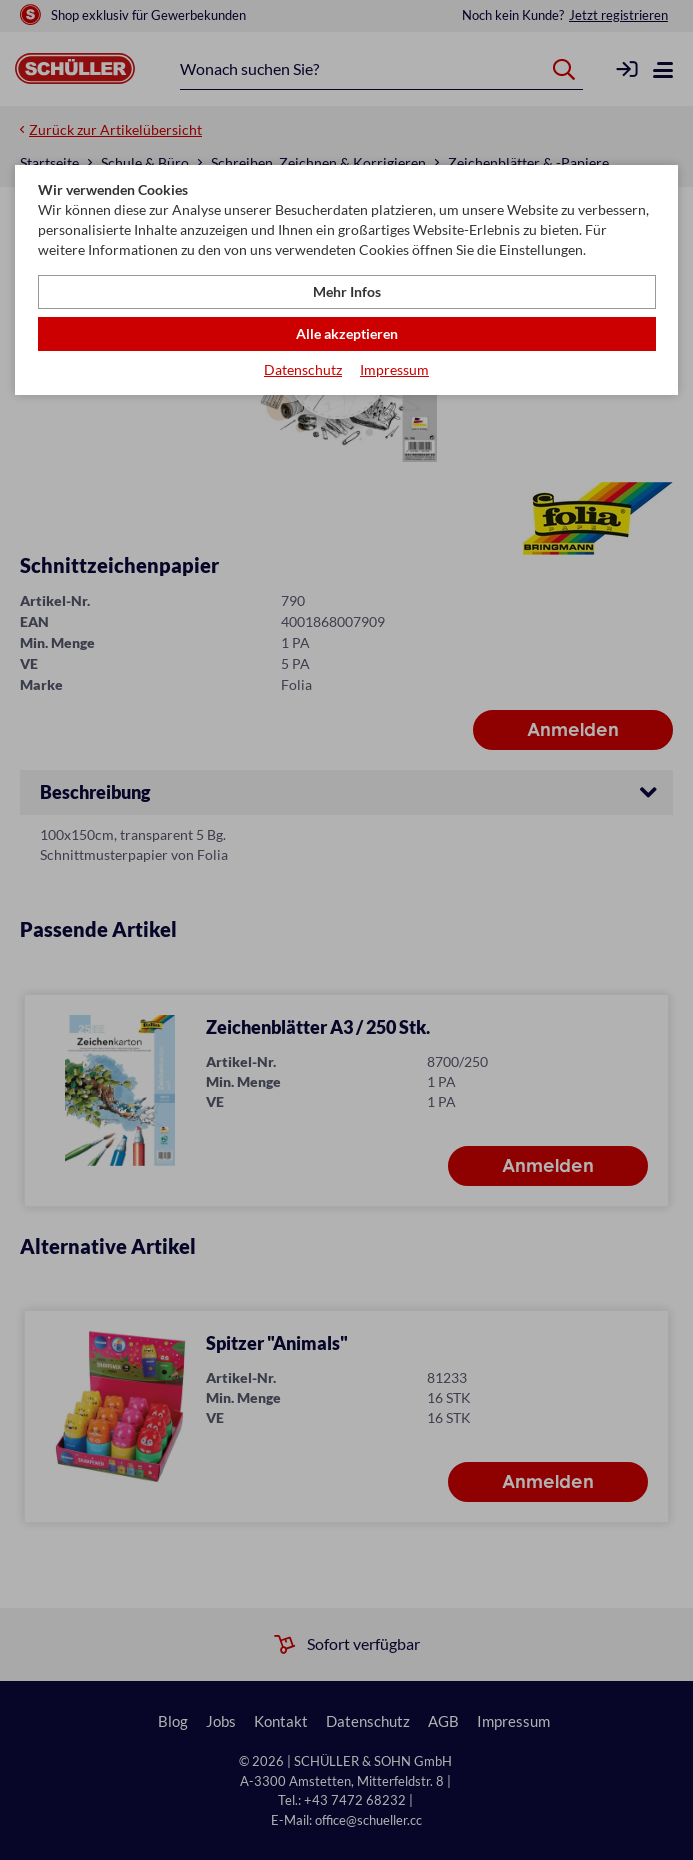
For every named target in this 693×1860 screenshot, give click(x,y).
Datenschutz (303, 369)
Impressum (394, 369)
